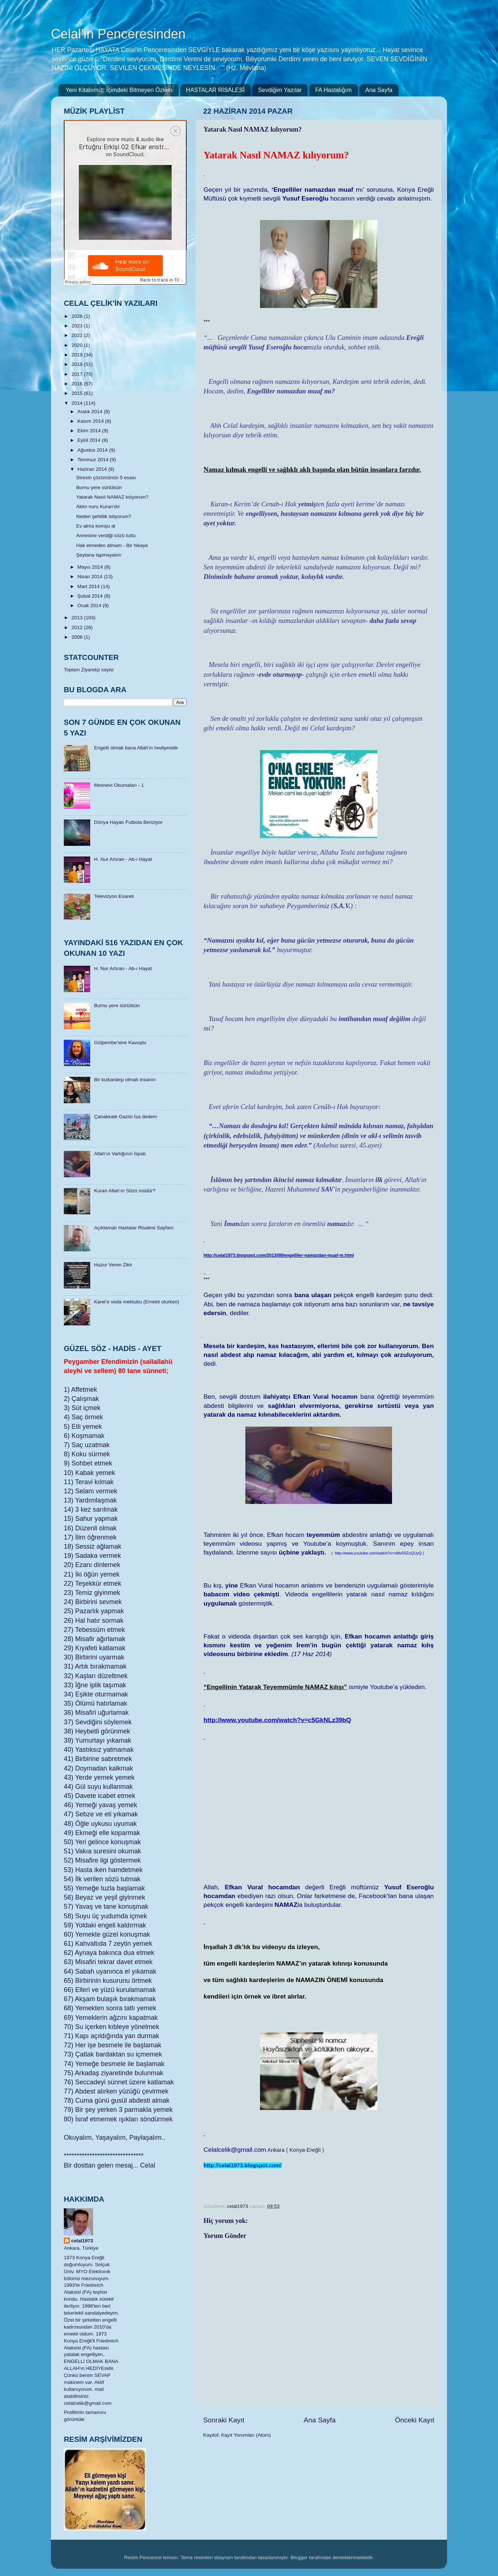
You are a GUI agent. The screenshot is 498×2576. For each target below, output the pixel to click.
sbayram (223, 2557)
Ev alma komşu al (96, 526)
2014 (78, 403)
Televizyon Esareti (114, 896)
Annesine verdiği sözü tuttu (106, 535)
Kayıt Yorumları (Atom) (246, 2435)
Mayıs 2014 (91, 567)
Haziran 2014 (92, 469)
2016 (78, 383)
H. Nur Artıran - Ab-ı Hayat (123, 859)
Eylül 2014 (89, 440)
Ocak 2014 (90, 605)
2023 (78, 326)
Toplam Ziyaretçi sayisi (89, 669)
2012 (78, 627)
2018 (78, 364)
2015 (78, 393)
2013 (78, 617)
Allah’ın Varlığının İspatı (120, 1153)
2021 (78, 335)
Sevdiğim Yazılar (280, 90)
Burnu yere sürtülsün (99, 487)
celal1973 (82, 2240)
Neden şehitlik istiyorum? (103, 516)
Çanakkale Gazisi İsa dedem (125, 1116)
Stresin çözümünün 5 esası (106, 477)
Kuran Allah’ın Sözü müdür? (124, 1190)
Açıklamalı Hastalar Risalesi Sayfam (133, 1227)
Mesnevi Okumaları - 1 (119, 785)
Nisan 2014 (90, 576)
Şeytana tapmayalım (98, 555)
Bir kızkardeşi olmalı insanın (124, 1079)
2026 (78, 316)
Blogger (299, 2557)
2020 (78, 345)
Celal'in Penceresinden (118, 33)
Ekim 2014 (89, 430)
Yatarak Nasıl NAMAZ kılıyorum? (112, 497)
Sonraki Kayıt (223, 2420)
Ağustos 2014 (93, 450)
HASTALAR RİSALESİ (215, 90)
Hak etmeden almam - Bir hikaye (112, 545)
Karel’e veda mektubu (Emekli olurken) (136, 1301)
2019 (78, 354)
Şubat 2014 (90, 596)
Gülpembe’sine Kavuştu (120, 1042)
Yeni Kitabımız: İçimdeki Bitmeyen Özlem (119, 90)
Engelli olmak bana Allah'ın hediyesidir (136, 748)
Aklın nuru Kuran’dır (98, 506)
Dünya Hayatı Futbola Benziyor (128, 822)
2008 (78, 637)
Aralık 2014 (90, 411)
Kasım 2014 (91, 421)
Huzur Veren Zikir (113, 1264)
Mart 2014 (89, 586)
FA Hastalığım (333, 90)
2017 (78, 374)
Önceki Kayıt (414, 2420)
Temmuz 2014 (93, 459)
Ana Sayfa (378, 90)
